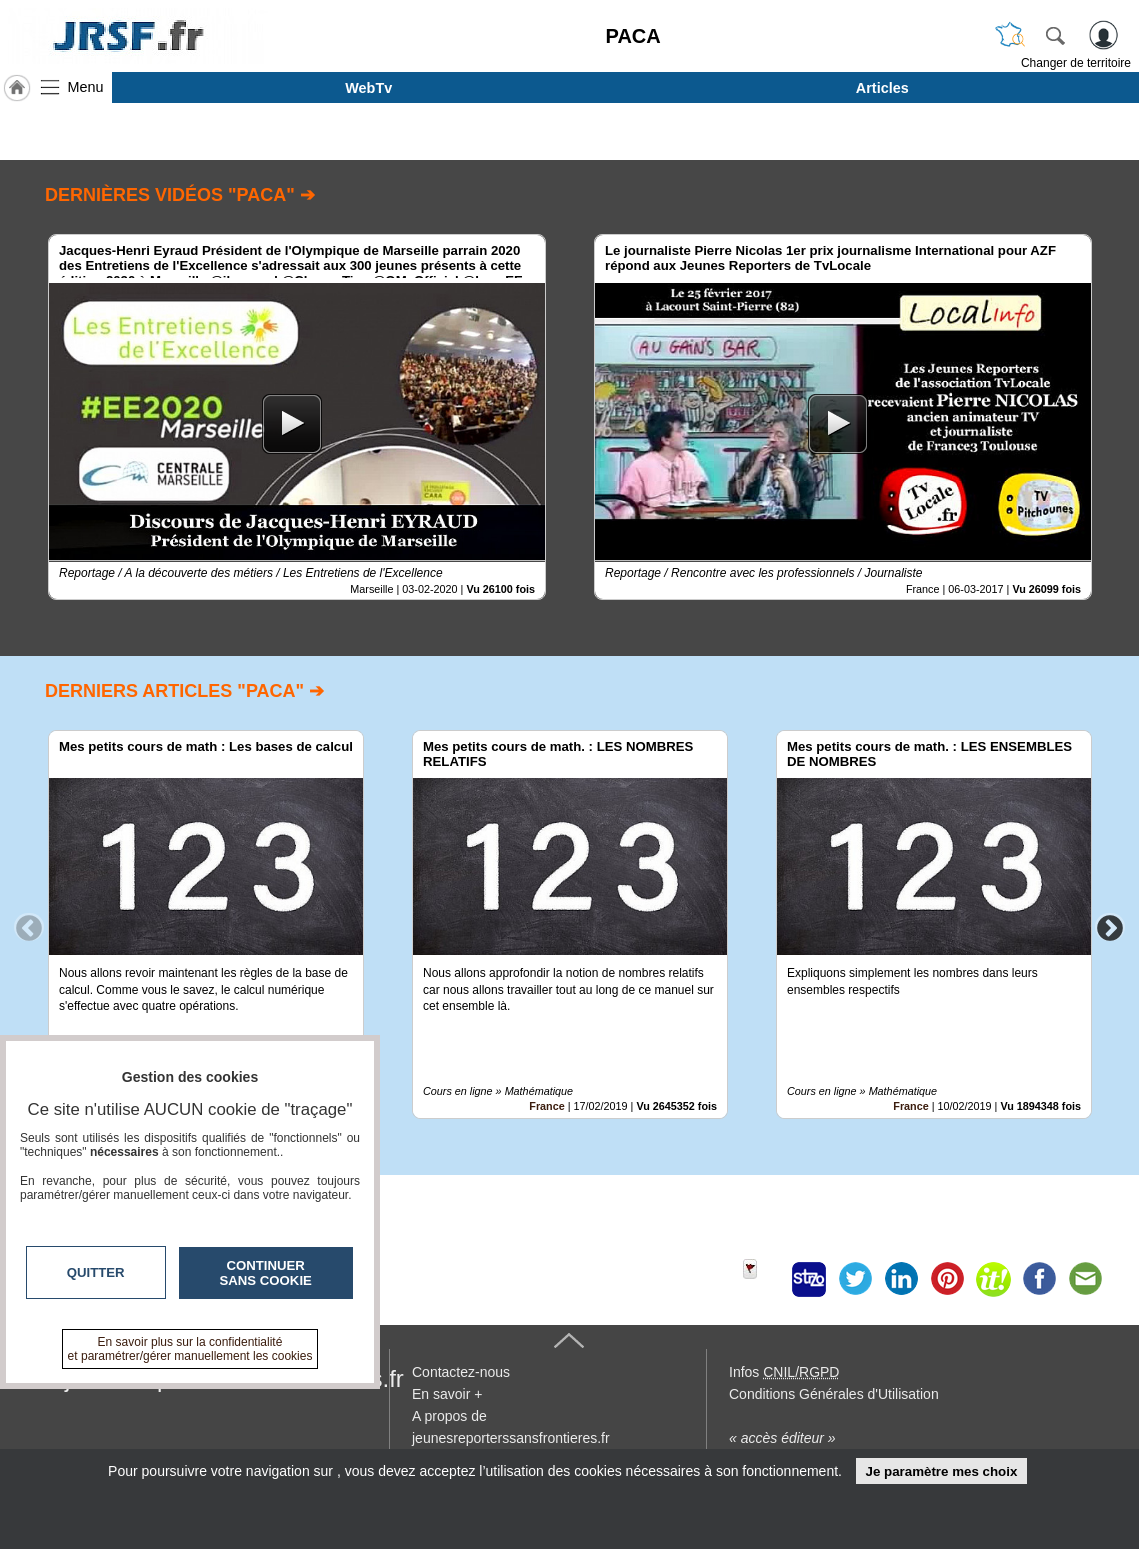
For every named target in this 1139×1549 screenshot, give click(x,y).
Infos (784, 1372)
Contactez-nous (461, 1372)
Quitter (96, 1272)
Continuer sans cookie (266, 1273)
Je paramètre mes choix (941, 1471)
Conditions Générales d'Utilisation (834, 1394)
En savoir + (447, 1394)
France (546, 1106)
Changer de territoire (1076, 63)
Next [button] (1110, 927)
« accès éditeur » (782, 1438)
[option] (297, 417)
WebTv (368, 88)
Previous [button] (29, 927)
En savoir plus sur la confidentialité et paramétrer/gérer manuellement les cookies (190, 1349)
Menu (86, 87)
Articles (882, 88)
